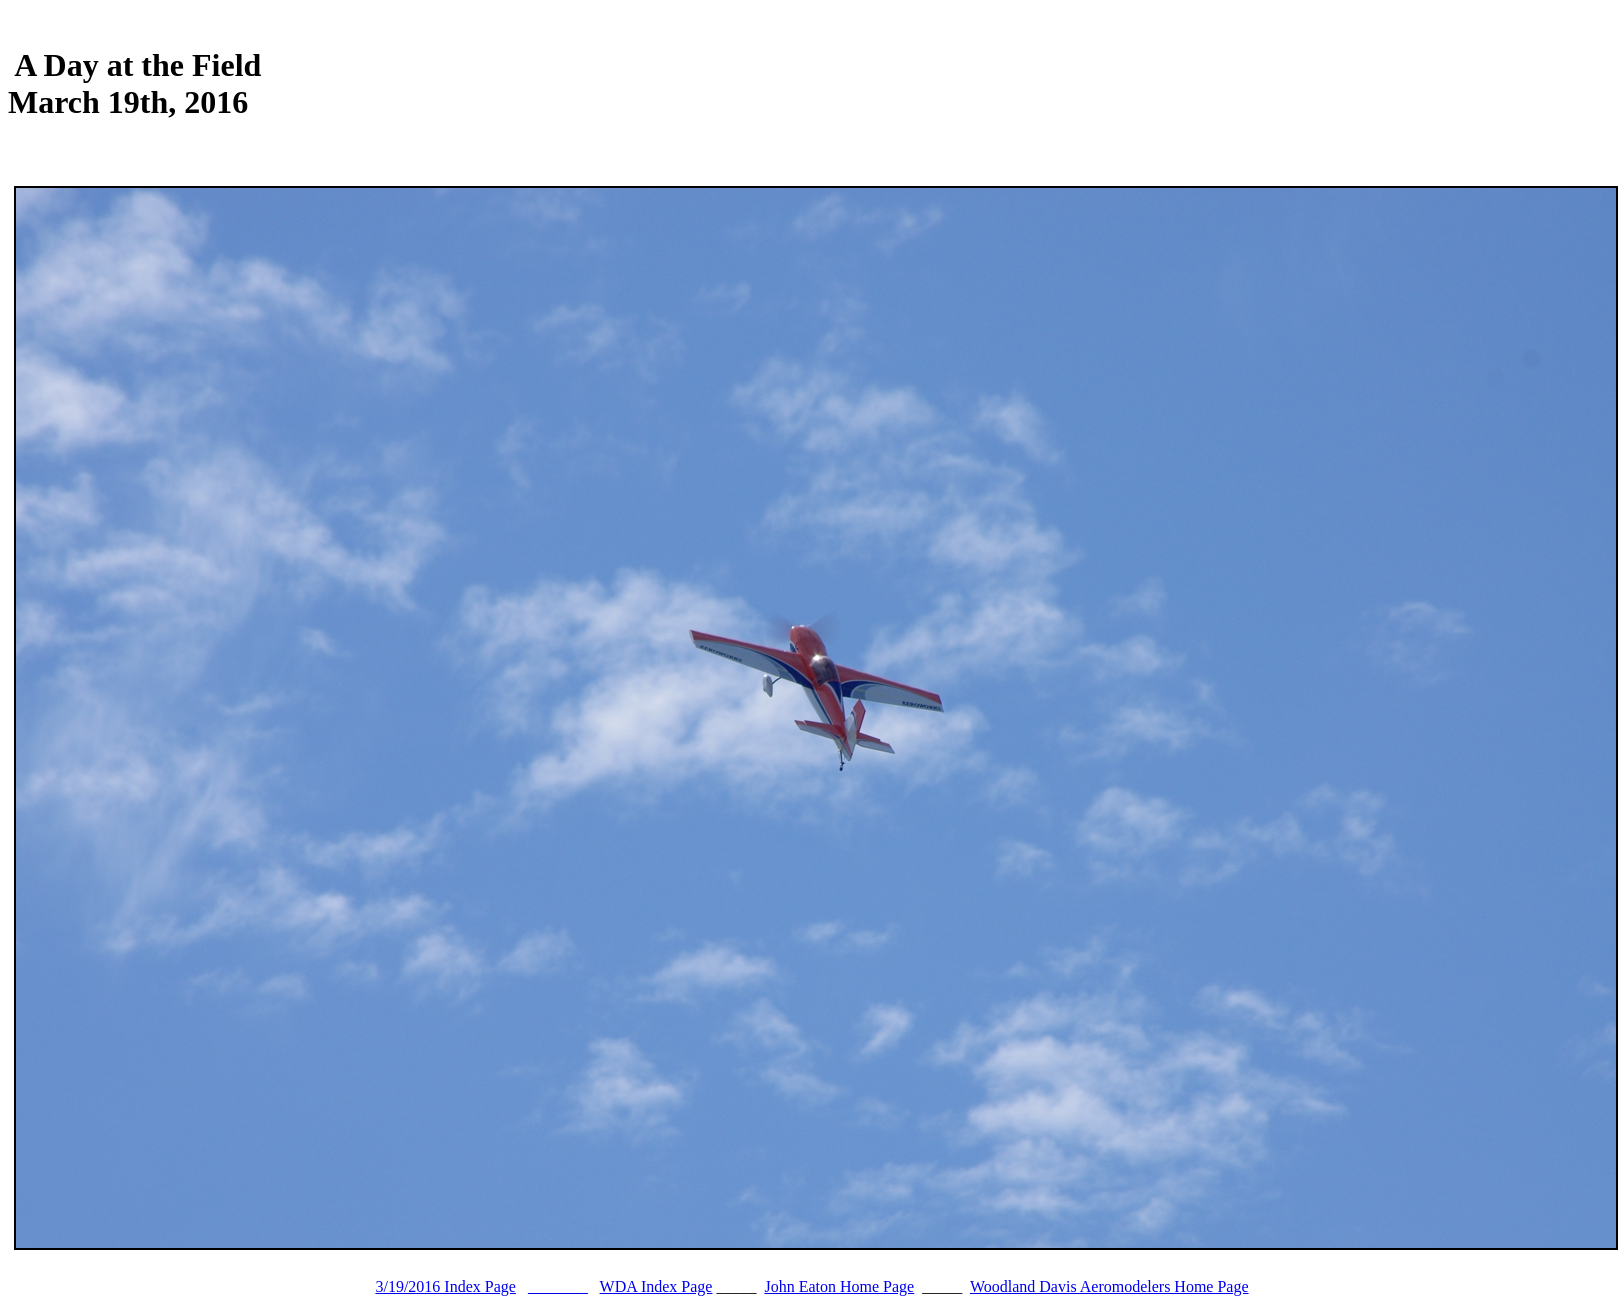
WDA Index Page (656, 1286)
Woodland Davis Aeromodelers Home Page (1109, 1286)
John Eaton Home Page (839, 1286)
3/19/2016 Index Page (445, 1286)
